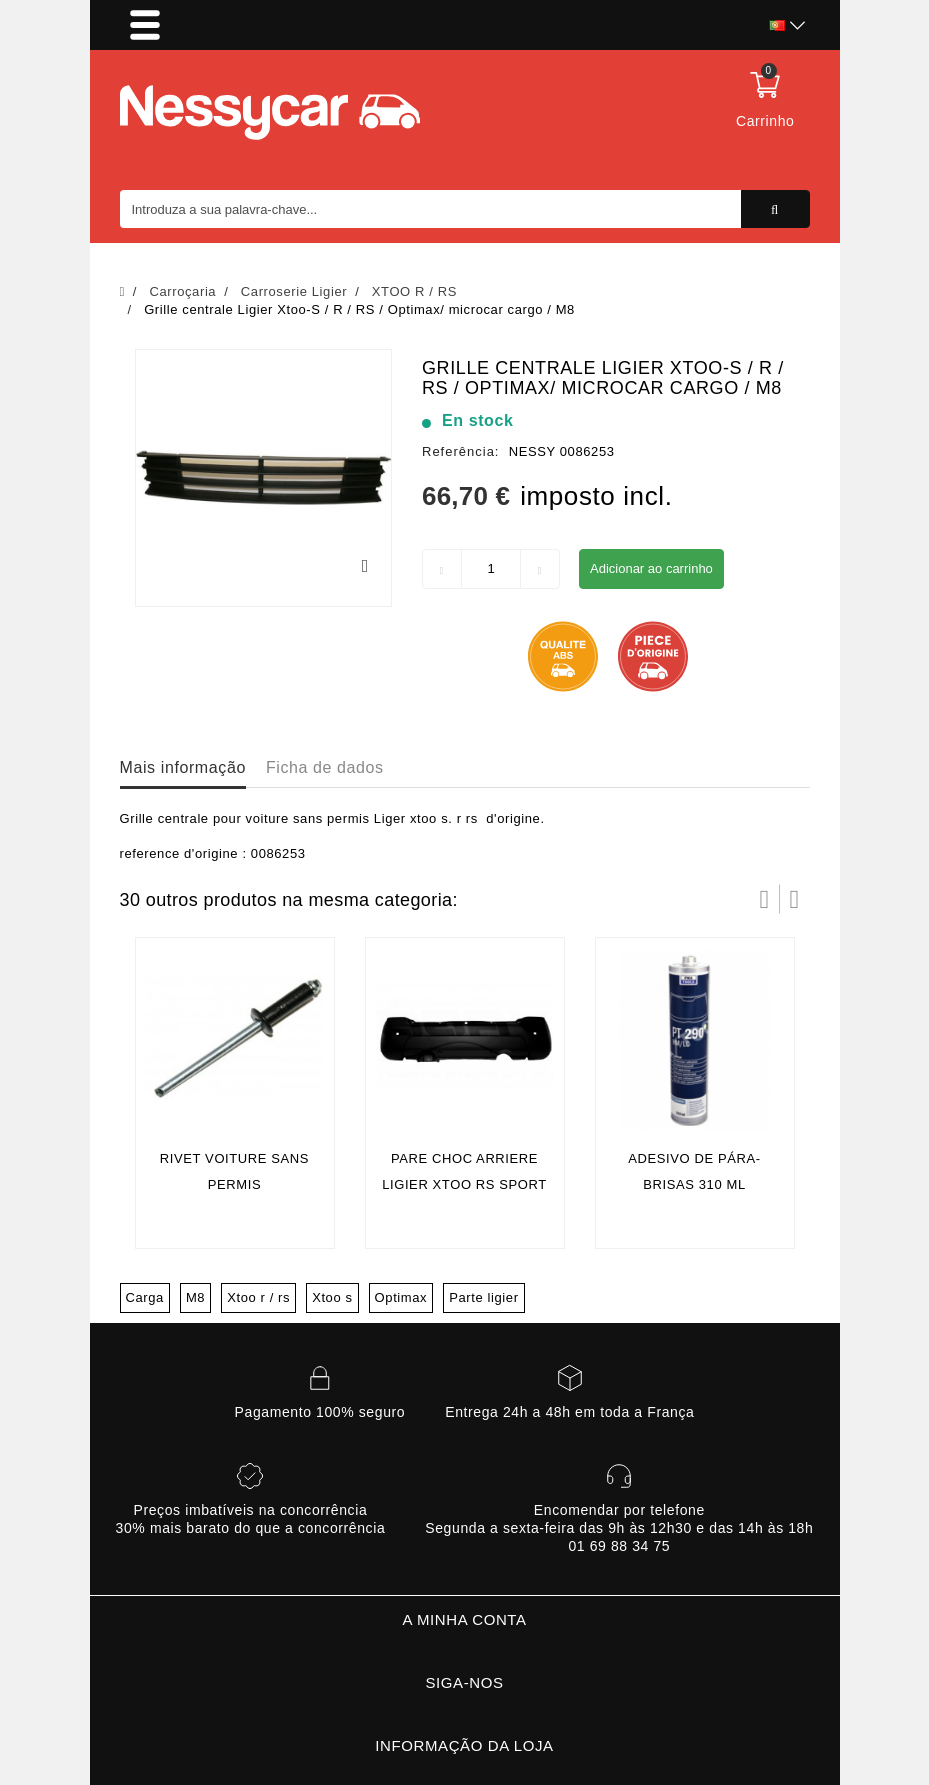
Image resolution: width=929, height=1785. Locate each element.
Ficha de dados (325, 767)
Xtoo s (332, 1297)
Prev (765, 899)
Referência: (460, 451)
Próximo (795, 899)
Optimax (401, 1297)
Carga (145, 1297)
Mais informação (183, 767)
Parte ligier (483, 1297)
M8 (195, 1297)
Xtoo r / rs (258, 1297)
